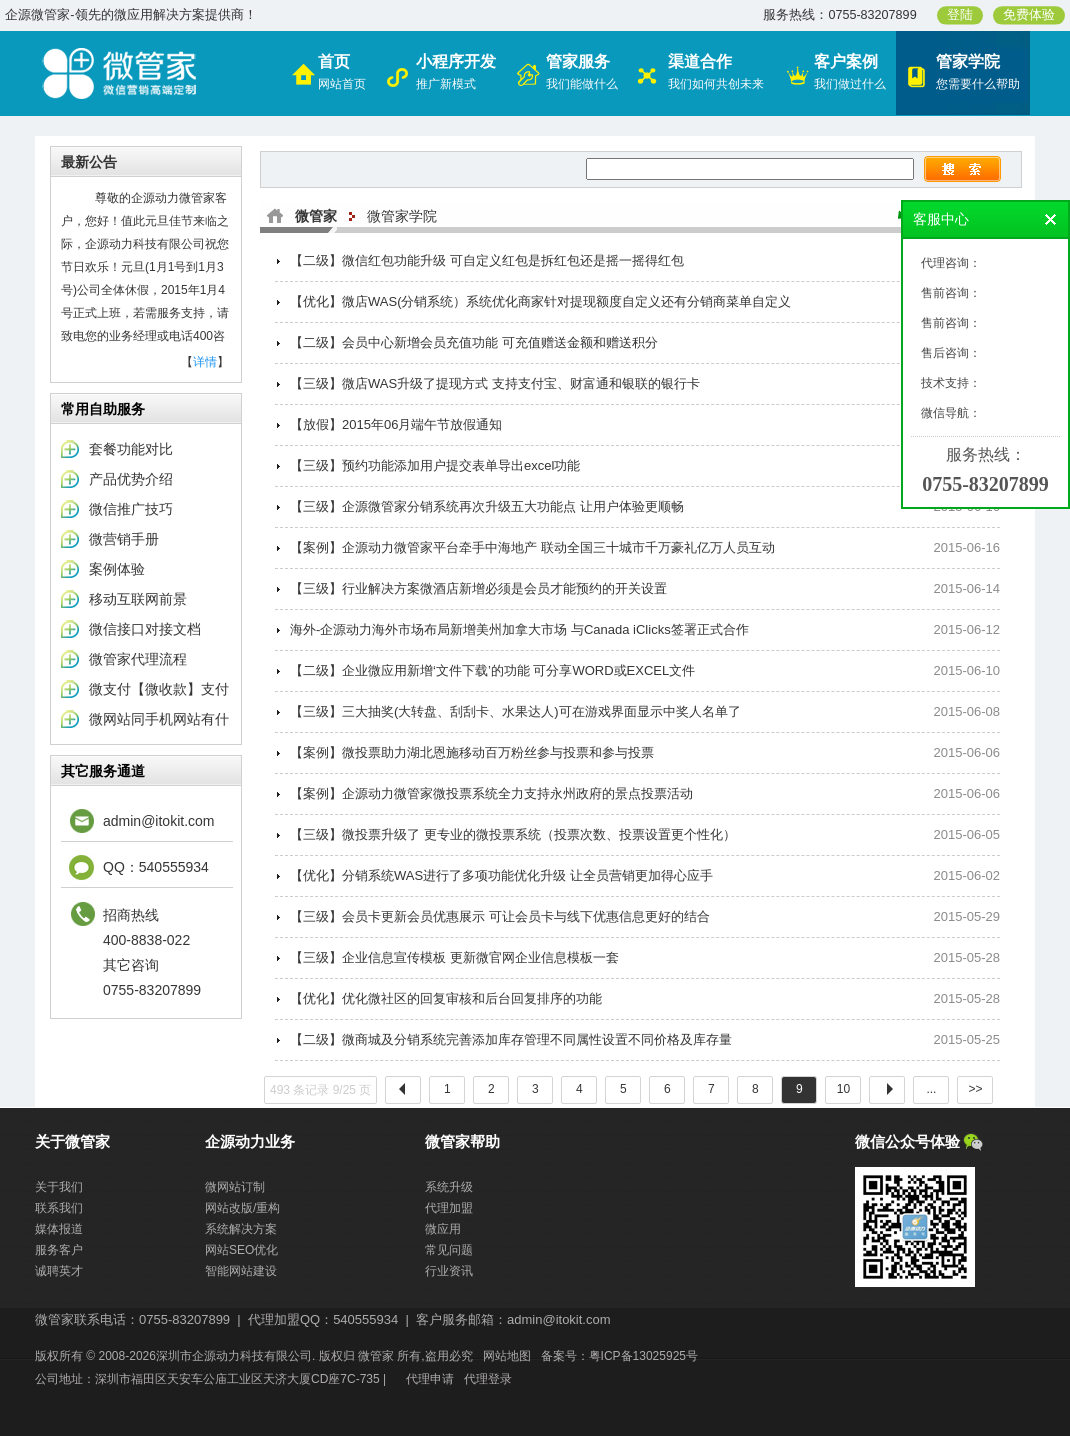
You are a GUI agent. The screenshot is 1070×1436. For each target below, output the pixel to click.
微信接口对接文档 (145, 629)
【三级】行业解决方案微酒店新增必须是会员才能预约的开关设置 (478, 588)
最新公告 (89, 162)
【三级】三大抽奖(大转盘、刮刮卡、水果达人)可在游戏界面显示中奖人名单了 (515, 711)
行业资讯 (449, 1271)
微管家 (316, 216)
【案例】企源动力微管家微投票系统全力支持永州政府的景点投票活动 (491, 793)
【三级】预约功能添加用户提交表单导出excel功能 (435, 465)
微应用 (443, 1229)
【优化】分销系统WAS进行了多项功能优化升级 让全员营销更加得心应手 (501, 875)
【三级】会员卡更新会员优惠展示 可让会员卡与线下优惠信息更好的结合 (500, 916)
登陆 (960, 15)
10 (843, 1089)
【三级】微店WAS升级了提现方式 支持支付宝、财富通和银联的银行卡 (495, 383)
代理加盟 (449, 1208)
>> (975, 1089)
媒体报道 (59, 1229)
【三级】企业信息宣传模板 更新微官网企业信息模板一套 (454, 957)
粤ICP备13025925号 (643, 1356)
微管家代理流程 (138, 659)
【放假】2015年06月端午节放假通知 (396, 424)
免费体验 (1029, 15)
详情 (205, 362)
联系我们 (59, 1208)
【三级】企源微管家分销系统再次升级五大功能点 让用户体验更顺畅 (487, 506)
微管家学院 (402, 216)
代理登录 (488, 1379)
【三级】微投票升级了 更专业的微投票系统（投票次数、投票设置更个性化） (513, 834)
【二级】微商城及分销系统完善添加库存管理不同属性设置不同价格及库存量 (511, 1039)
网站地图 (507, 1356)
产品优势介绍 (131, 479)
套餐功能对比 (131, 449)
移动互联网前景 (138, 599)
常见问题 (449, 1250)
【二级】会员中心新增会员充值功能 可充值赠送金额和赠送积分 (474, 342)
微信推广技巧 (131, 509)
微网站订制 (235, 1187)
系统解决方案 (241, 1229)
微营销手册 (124, 539)
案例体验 (117, 569)
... (931, 1089)
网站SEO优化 (241, 1250)
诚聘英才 (59, 1271)
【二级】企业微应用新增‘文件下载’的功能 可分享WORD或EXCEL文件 (492, 670)
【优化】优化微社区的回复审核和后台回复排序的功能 (446, 998)
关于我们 (59, 1187)
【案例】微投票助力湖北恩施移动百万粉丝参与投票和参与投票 (472, 752)
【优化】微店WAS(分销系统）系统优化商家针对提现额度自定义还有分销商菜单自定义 (540, 301)
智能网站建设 (241, 1271)
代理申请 (430, 1379)
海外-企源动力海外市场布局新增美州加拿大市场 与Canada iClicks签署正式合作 (519, 629)
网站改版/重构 (242, 1208)
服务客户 (59, 1250)
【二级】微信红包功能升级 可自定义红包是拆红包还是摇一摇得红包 (487, 260)
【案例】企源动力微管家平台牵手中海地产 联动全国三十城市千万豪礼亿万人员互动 (532, 547)
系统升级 (449, 1187)
